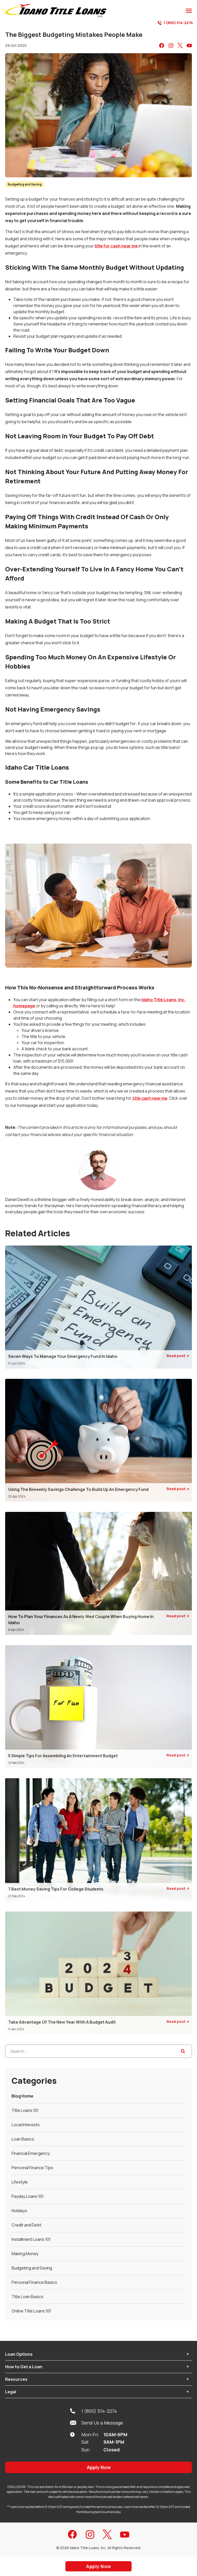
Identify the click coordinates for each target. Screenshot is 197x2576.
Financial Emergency (31, 2153)
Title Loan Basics (27, 2296)
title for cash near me (116, 246)
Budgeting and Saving (25, 184)
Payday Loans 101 (28, 2196)
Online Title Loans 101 (31, 2311)
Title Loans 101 (25, 2110)
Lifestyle (20, 2182)
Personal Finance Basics (34, 2282)
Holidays (19, 2210)
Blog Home (22, 2096)
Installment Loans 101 (31, 2239)
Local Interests (26, 2124)
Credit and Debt (26, 2225)
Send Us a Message (96, 2423)
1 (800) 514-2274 (175, 22)
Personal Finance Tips (32, 2167)
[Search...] (98, 2051)
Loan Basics (23, 2139)
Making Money (25, 2253)
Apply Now (99, 2467)
